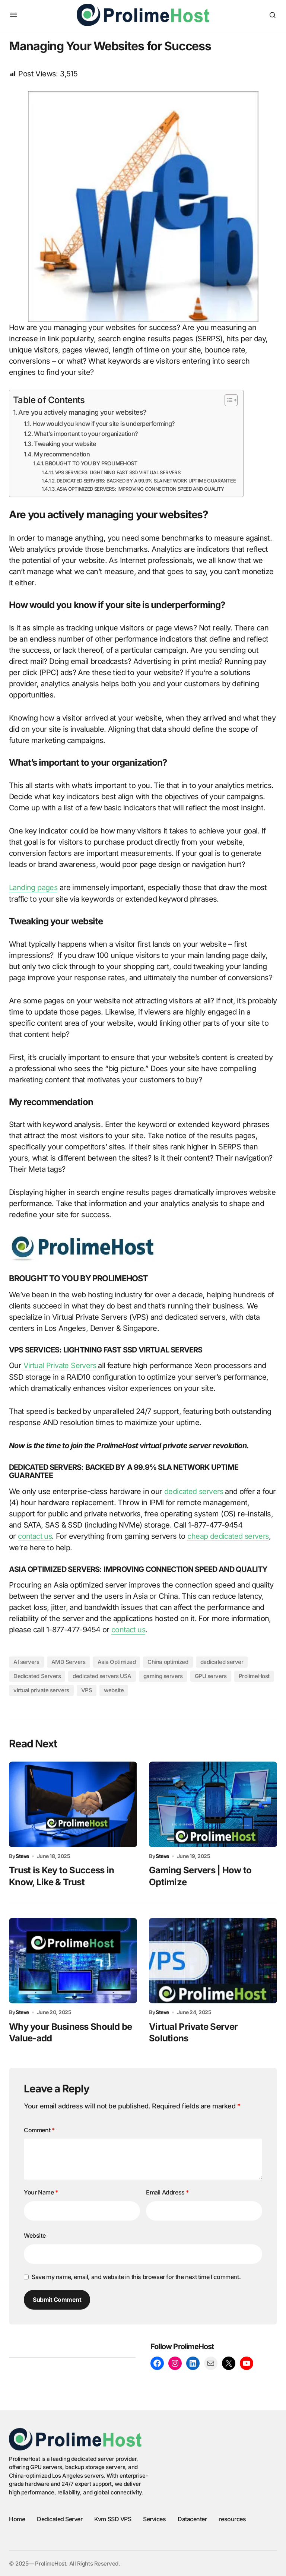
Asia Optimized (117, 1661)
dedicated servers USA (102, 1675)
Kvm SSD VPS (112, 2518)
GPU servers (211, 1675)
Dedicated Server (59, 2518)
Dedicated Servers (37, 1675)
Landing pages (33, 887)
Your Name (41, 2191)
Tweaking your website (65, 443)
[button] (13, 14)
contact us (35, 1535)
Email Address (167, 2191)
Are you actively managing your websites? (82, 412)
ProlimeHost (254, 1675)
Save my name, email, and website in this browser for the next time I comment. (136, 2275)
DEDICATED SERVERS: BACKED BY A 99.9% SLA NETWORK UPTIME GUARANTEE (146, 481)
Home (17, 2518)
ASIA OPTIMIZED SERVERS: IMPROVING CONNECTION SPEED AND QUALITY (140, 489)
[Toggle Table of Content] (227, 400)
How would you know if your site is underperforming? (103, 423)
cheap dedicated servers (229, 1535)
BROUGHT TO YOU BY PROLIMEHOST (91, 463)
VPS (86, 1689)
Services (154, 2518)
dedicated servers (194, 1491)
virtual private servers (41, 1689)
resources (232, 2518)
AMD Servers (68, 1661)
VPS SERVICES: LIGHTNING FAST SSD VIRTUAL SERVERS (117, 472)
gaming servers (163, 1675)
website (114, 1689)
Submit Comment (57, 2299)
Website (34, 2234)
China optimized (167, 1661)
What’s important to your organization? (86, 433)
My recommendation (62, 454)
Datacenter (192, 2518)
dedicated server (222, 1661)
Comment (39, 2129)
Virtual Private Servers (61, 1365)
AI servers (26, 1661)
